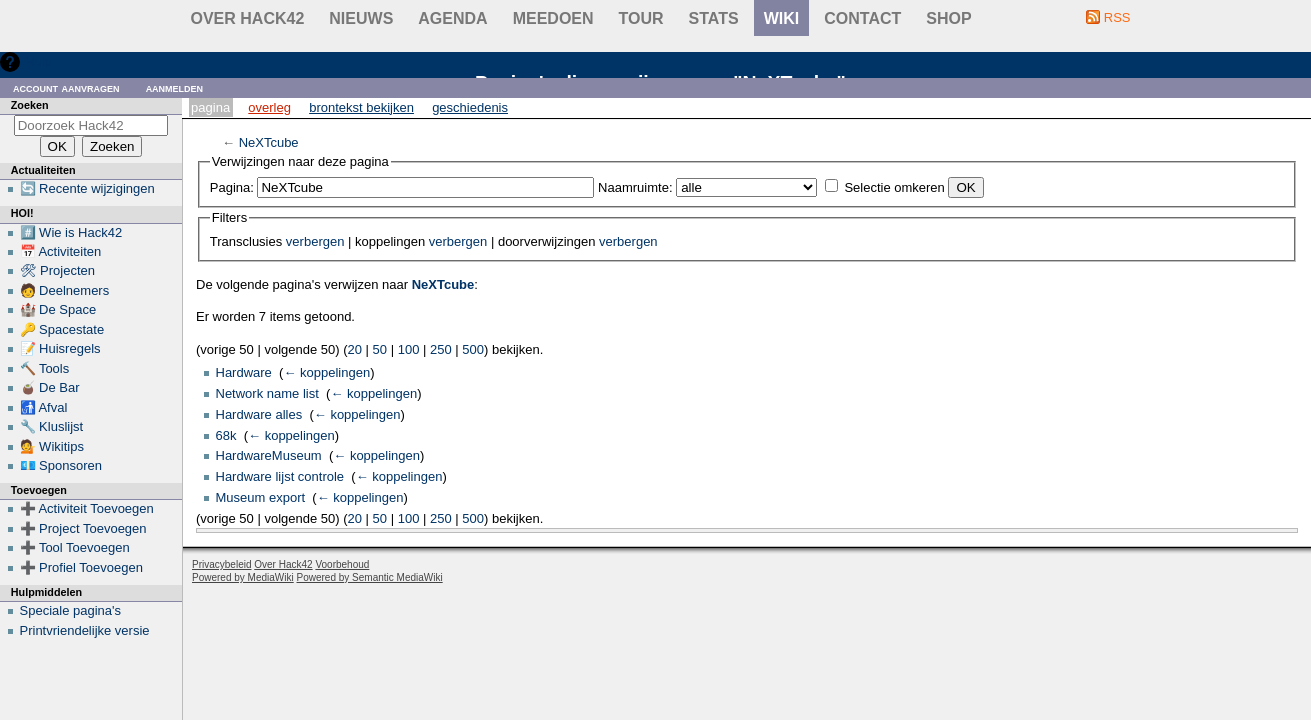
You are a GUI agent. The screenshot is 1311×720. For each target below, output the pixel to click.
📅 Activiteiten (61, 251)
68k (226, 435)
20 (355, 349)
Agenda (452, 18)
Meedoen (553, 18)
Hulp (38, 61)
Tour (641, 18)
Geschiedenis (470, 107)
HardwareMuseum (269, 455)
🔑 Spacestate (62, 329)
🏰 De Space (58, 309)
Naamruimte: (635, 187)
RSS (1117, 17)
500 (473, 349)
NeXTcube (269, 142)
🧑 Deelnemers (65, 290)
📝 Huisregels (60, 348)
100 (409, 349)
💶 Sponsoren (61, 465)
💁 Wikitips (52, 446)
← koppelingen (326, 372)
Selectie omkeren (894, 187)
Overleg (269, 107)
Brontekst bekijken (361, 107)
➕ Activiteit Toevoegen (87, 508)
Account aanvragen (66, 87)
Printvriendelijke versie (85, 630)
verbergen (315, 241)
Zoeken (30, 105)
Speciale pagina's (71, 610)
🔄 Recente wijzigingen (87, 188)
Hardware (244, 372)
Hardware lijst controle (280, 476)
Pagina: (232, 187)
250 (441, 349)
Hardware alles (259, 414)
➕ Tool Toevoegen (75, 547)
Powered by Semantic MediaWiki (370, 577)
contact (862, 18)
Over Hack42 (248, 18)
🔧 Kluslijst (52, 426)
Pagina (210, 107)
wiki (782, 18)
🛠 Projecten (58, 270)
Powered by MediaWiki (243, 577)
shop (948, 18)
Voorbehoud (342, 564)
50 (380, 349)
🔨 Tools (45, 368)
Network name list (267, 393)
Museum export (261, 497)
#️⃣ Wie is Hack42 (71, 232)
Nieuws (361, 18)
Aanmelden (175, 87)
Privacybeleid (221, 564)
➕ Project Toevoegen (83, 528)
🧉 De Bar (50, 387)
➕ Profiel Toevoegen (81, 567)
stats (714, 18)
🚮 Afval (44, 407)
